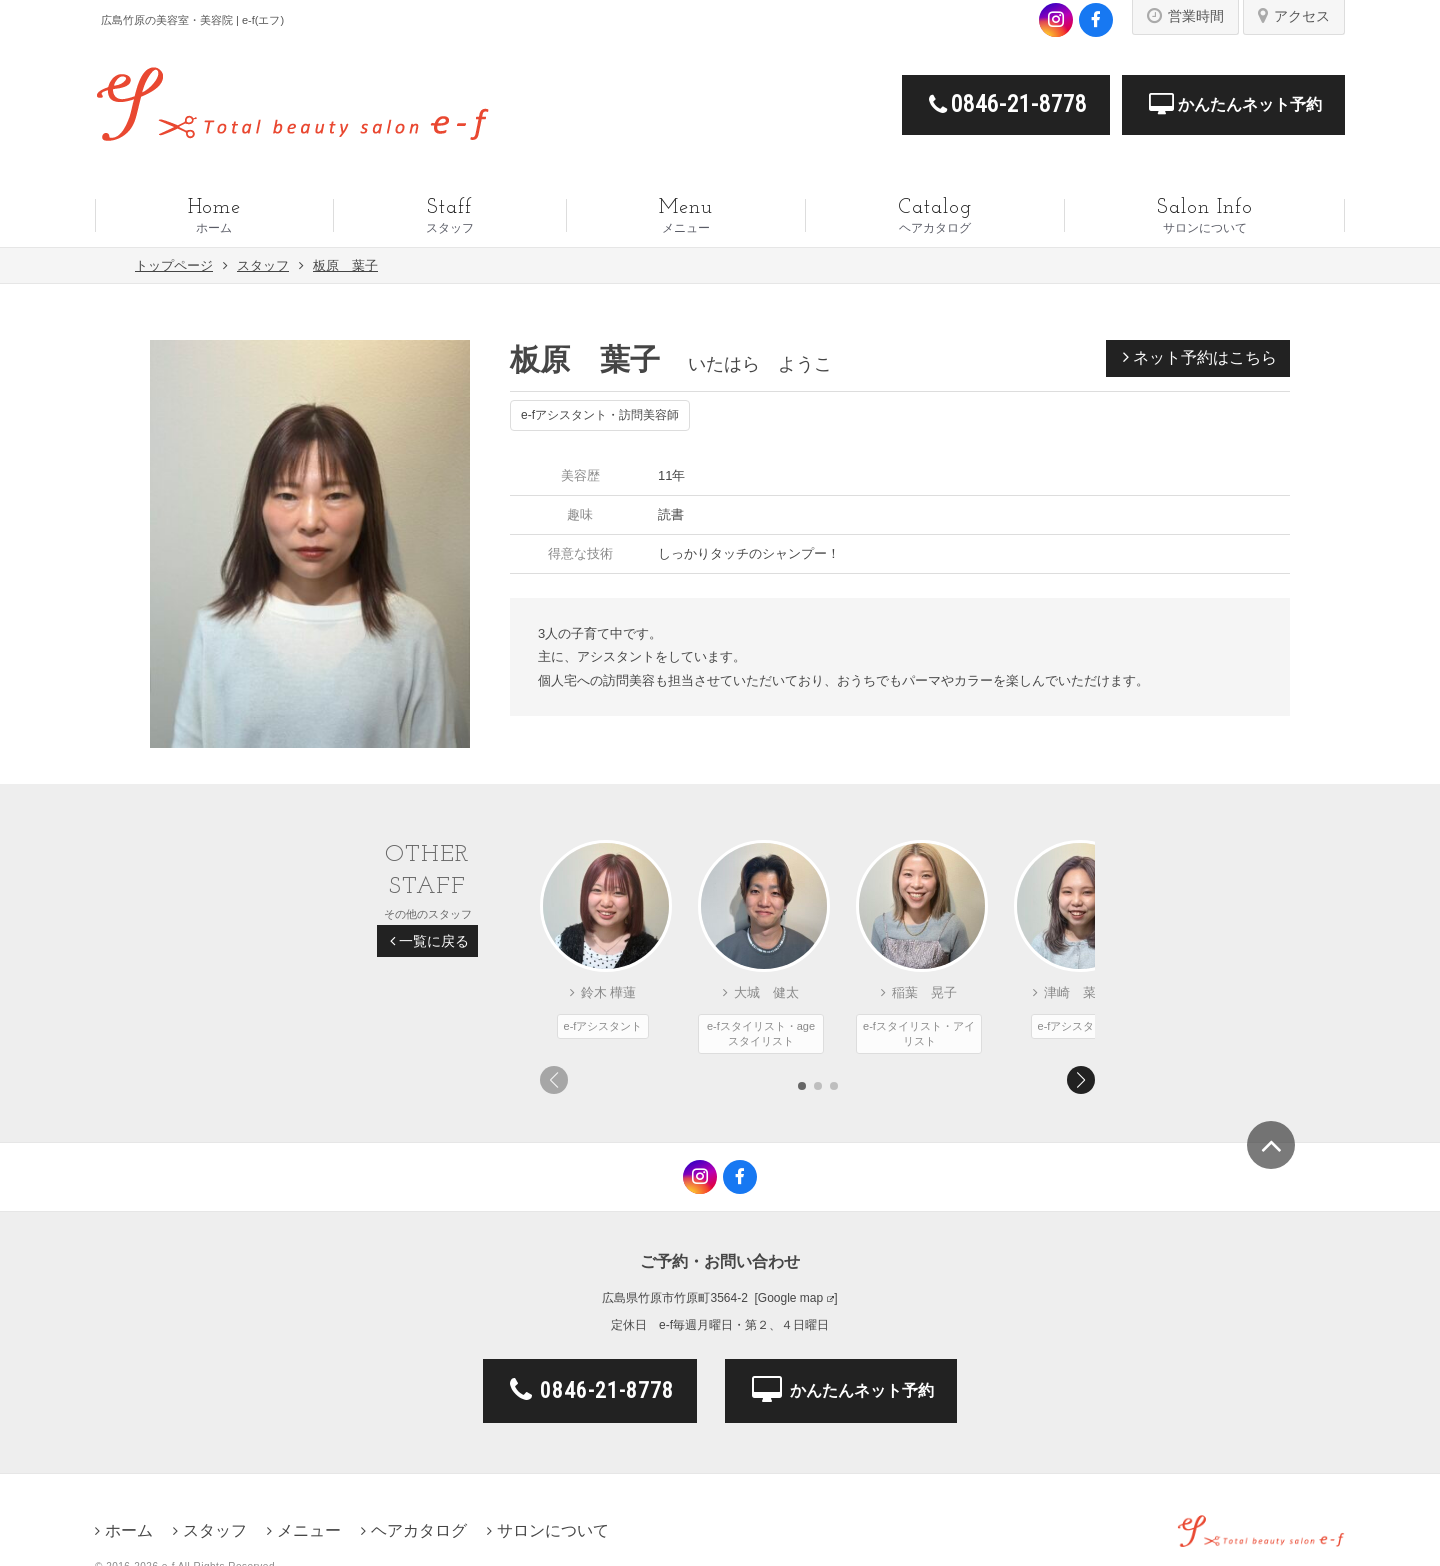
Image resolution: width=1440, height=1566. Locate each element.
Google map (790, 1298)
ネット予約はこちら (1200, 357)
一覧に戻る (429, 941)
